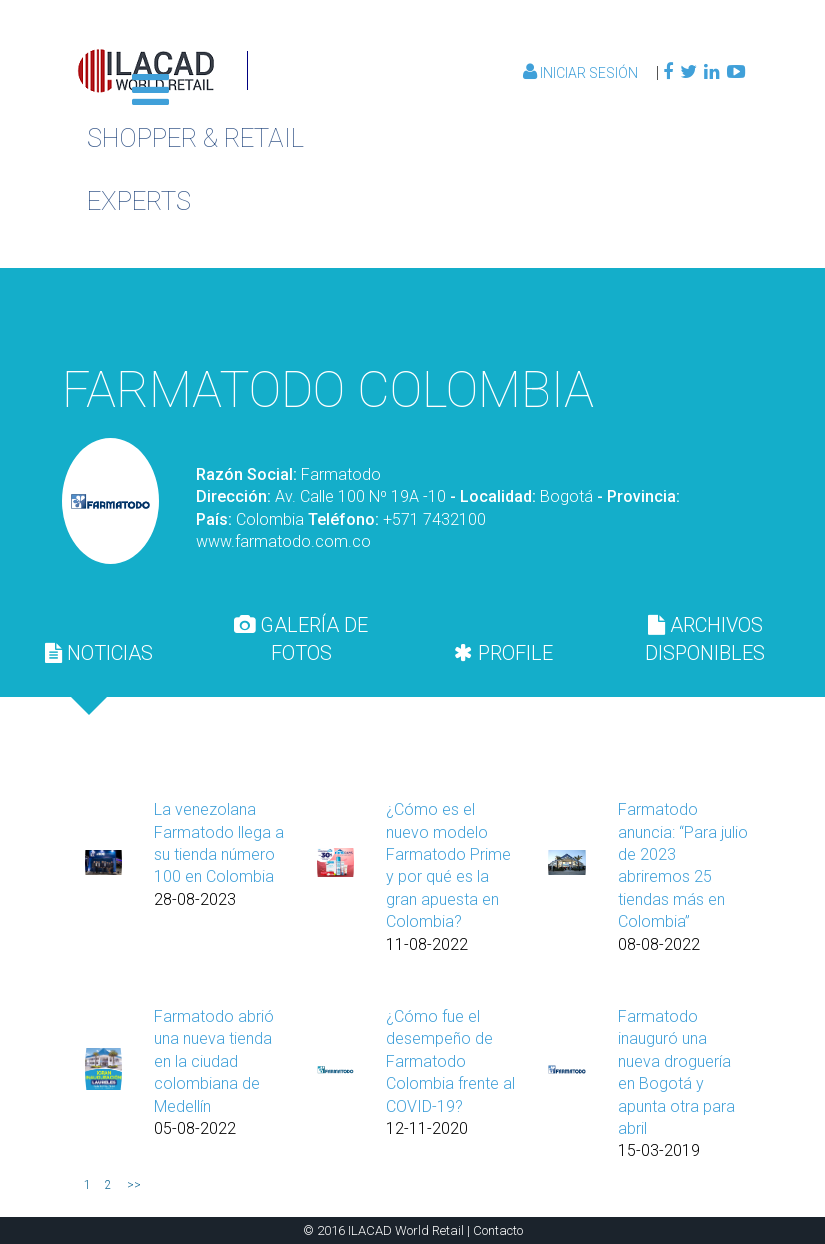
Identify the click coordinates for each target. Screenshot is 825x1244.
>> (134, 1185)
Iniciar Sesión (582, 73)
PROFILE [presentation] (503, 653)
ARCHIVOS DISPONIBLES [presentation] (705, 639)
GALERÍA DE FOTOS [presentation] (301, 639)
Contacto (498, 1230)
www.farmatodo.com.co (283, 541)
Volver (646, 314)
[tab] (99, 653)
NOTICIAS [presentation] (99, 653)
